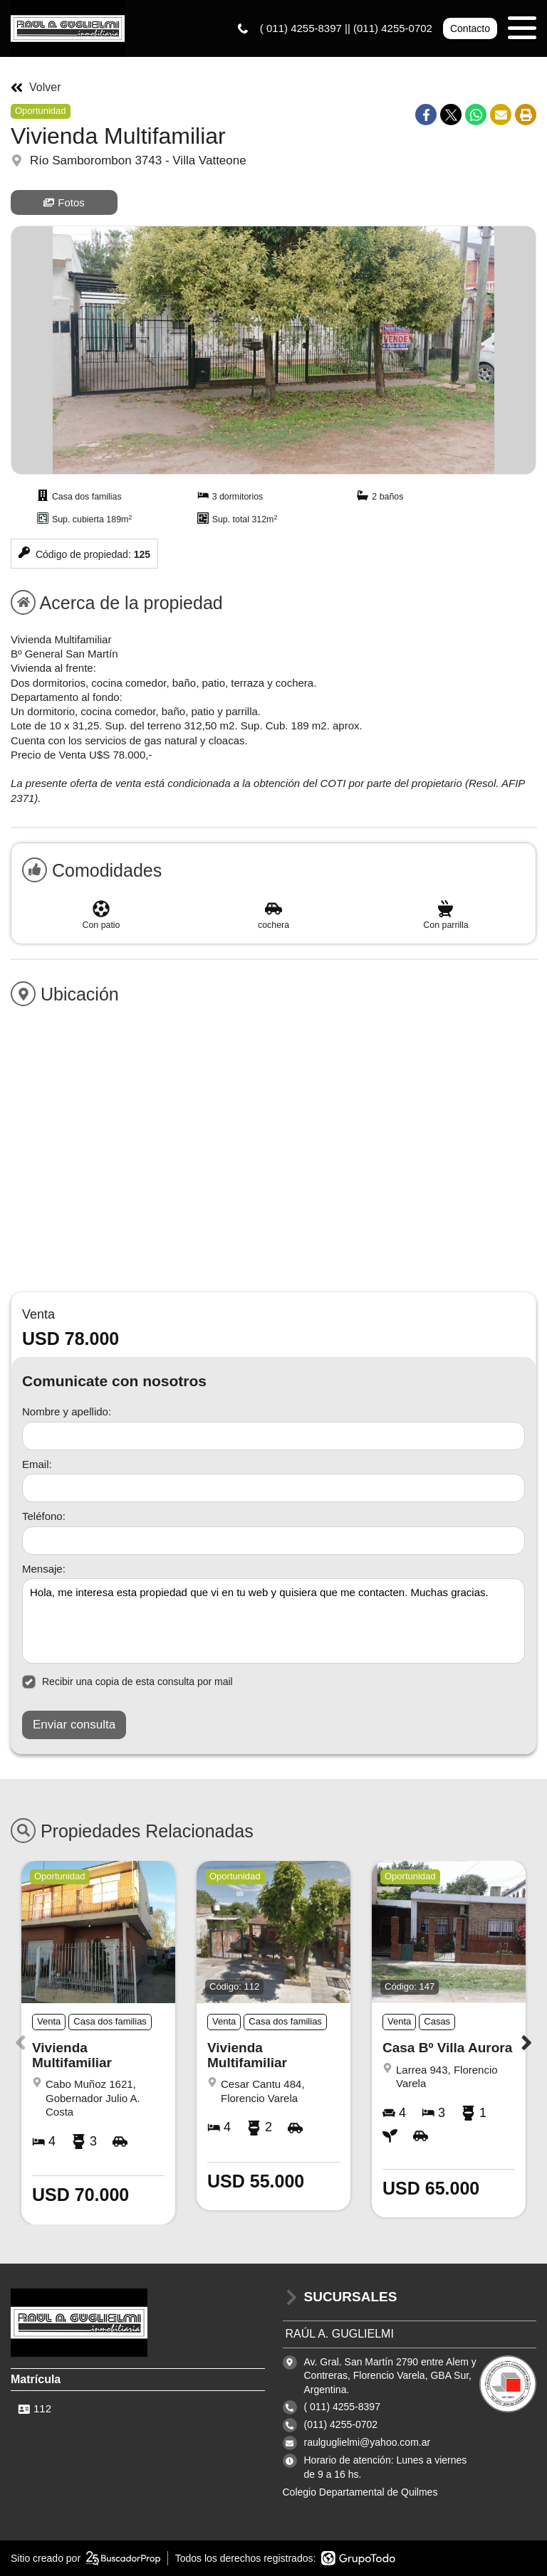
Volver (36, 87)
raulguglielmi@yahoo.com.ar (367, 2442)
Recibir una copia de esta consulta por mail (127, 1682)
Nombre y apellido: (66, 1411)
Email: (37, 1464)
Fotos (64, 202)
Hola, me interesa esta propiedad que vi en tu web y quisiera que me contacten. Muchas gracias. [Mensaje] (273, 1621)
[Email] (273, 1488)
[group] (273, 350)
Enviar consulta (74, 1724)
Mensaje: (44, 1569)
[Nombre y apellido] (273, 1436)
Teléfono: (44, 1516)
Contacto (470, 28)
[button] (526, 2042)
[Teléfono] (273, 1540)
